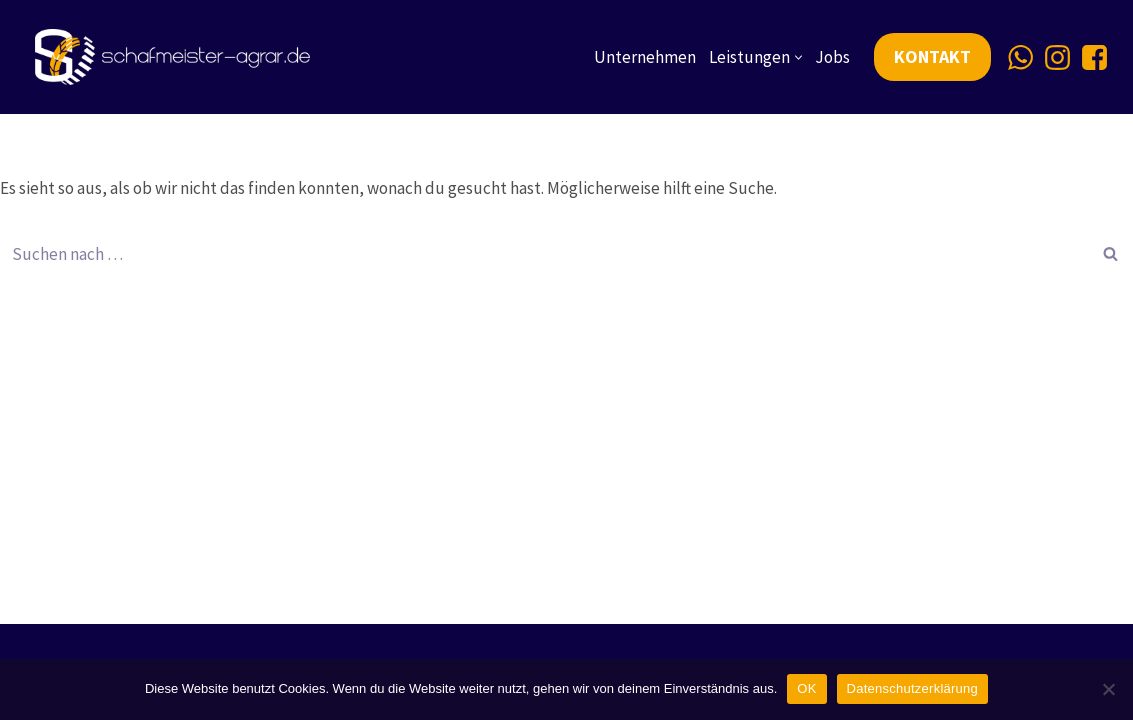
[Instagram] (1057, 57)
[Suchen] (544, 254)
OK (806, 688)
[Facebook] (1094, 57)
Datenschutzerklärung (912, 688)
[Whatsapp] (1020, 57)
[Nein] (1108, 689)
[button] (798, 57)
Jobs (832, 57)
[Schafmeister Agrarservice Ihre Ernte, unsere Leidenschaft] (177, 57)
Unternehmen (645, 57)
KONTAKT (932, 56)
